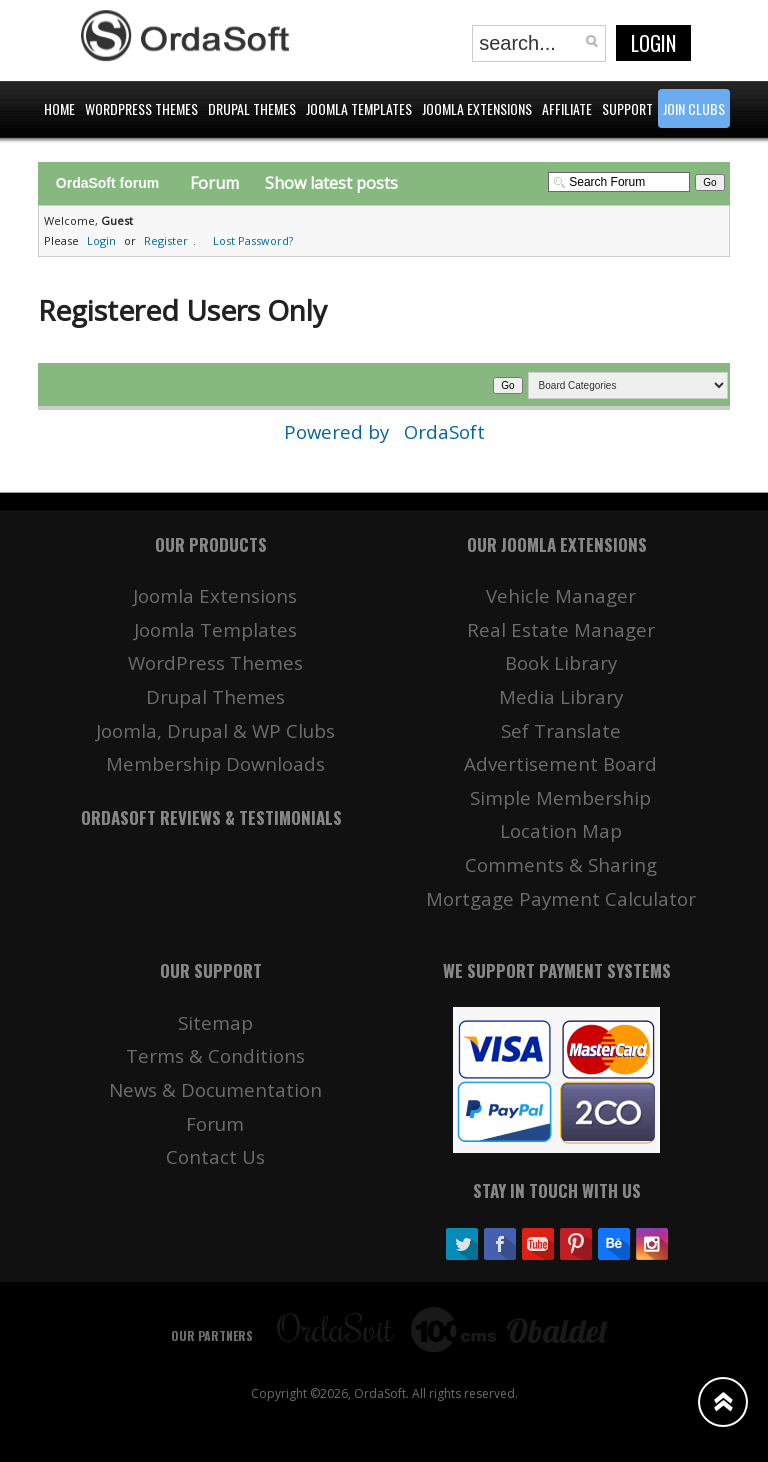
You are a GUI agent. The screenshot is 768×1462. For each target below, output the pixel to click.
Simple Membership (560, 797)
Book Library (561, 662)
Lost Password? (253, 240)
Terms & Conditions (215, 1055)
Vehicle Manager (561, 595)
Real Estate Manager (561, 629)
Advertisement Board (560, 763)
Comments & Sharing (561, 864)
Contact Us (215, 1156)
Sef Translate (561, 730)
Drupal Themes (215, 696)
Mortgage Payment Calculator (561, 898)
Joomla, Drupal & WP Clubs (215, 730)
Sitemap (215, 1022)
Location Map (561, 830)
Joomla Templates (215, 629)
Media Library (561, 696)
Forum (214, 183)
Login (653, 43)
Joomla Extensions (215, 595)
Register (166, 240)
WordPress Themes (215, 662)
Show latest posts (331, 183)
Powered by (339, 431)
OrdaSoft (444, 431)
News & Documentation (215, 1089)
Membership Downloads (215, 763)
